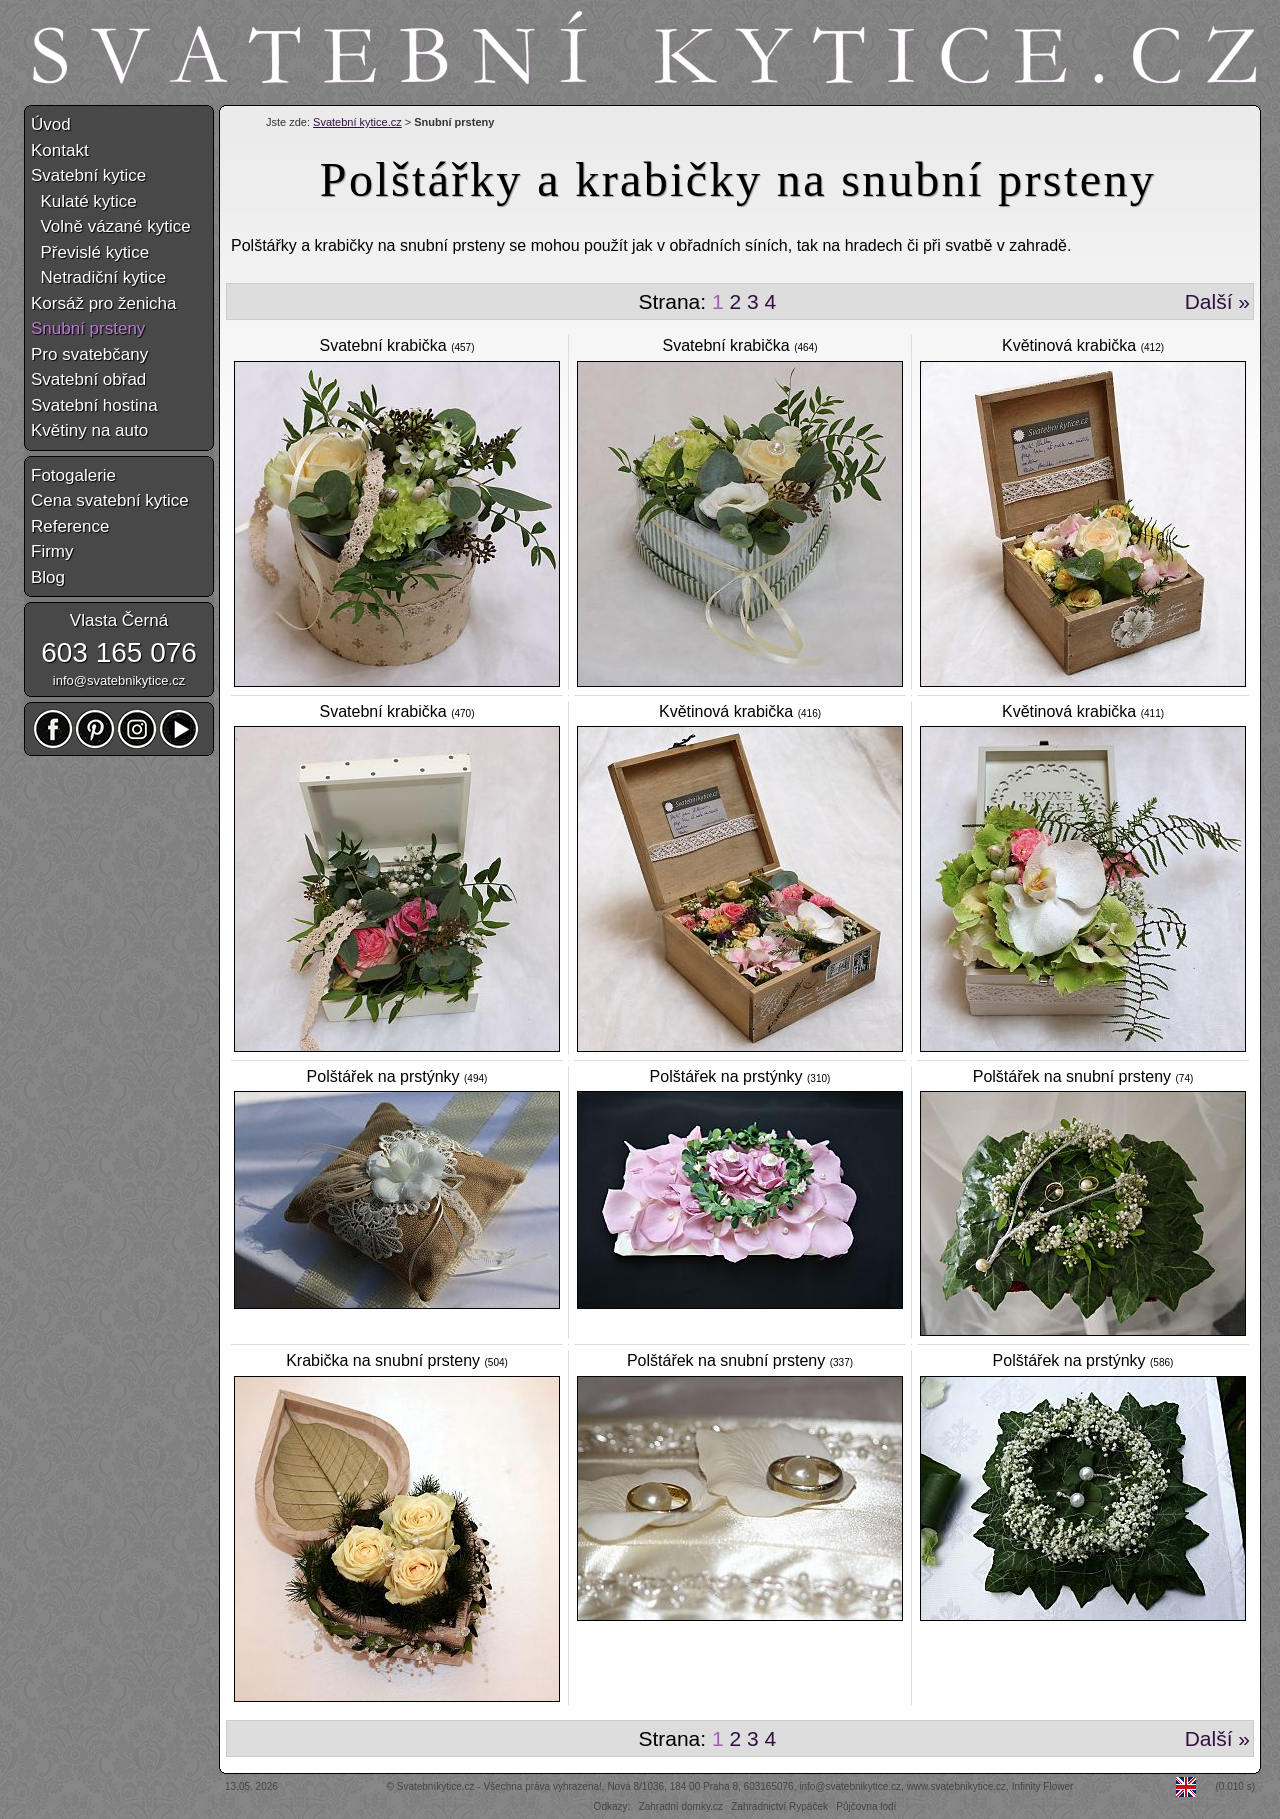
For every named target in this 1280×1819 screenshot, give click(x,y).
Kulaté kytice (84, 201)
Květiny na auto (89, 430)
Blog (48, 577)
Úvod (51, 124)
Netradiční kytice (98, 277)
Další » (1217, 301)
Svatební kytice (88, 175)
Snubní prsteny (88, 328)
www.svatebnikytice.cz (956, 1786)
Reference (70, 526)
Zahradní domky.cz (681, 1806)
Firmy (52, 551)
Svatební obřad (88, 379)
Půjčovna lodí (866, 1806)
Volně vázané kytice (111, 226)
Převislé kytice (90, 252)
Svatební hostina (94, 405)
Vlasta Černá (119, 620)
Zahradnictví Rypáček (779, 1806)
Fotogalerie (73, 475)
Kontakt (60, 150)
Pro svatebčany (89, 354)
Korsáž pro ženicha (104, 303)
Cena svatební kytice (110, 500)
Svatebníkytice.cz (436, 1786)
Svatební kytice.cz (357, 122)
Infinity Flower (1043, 1786)
